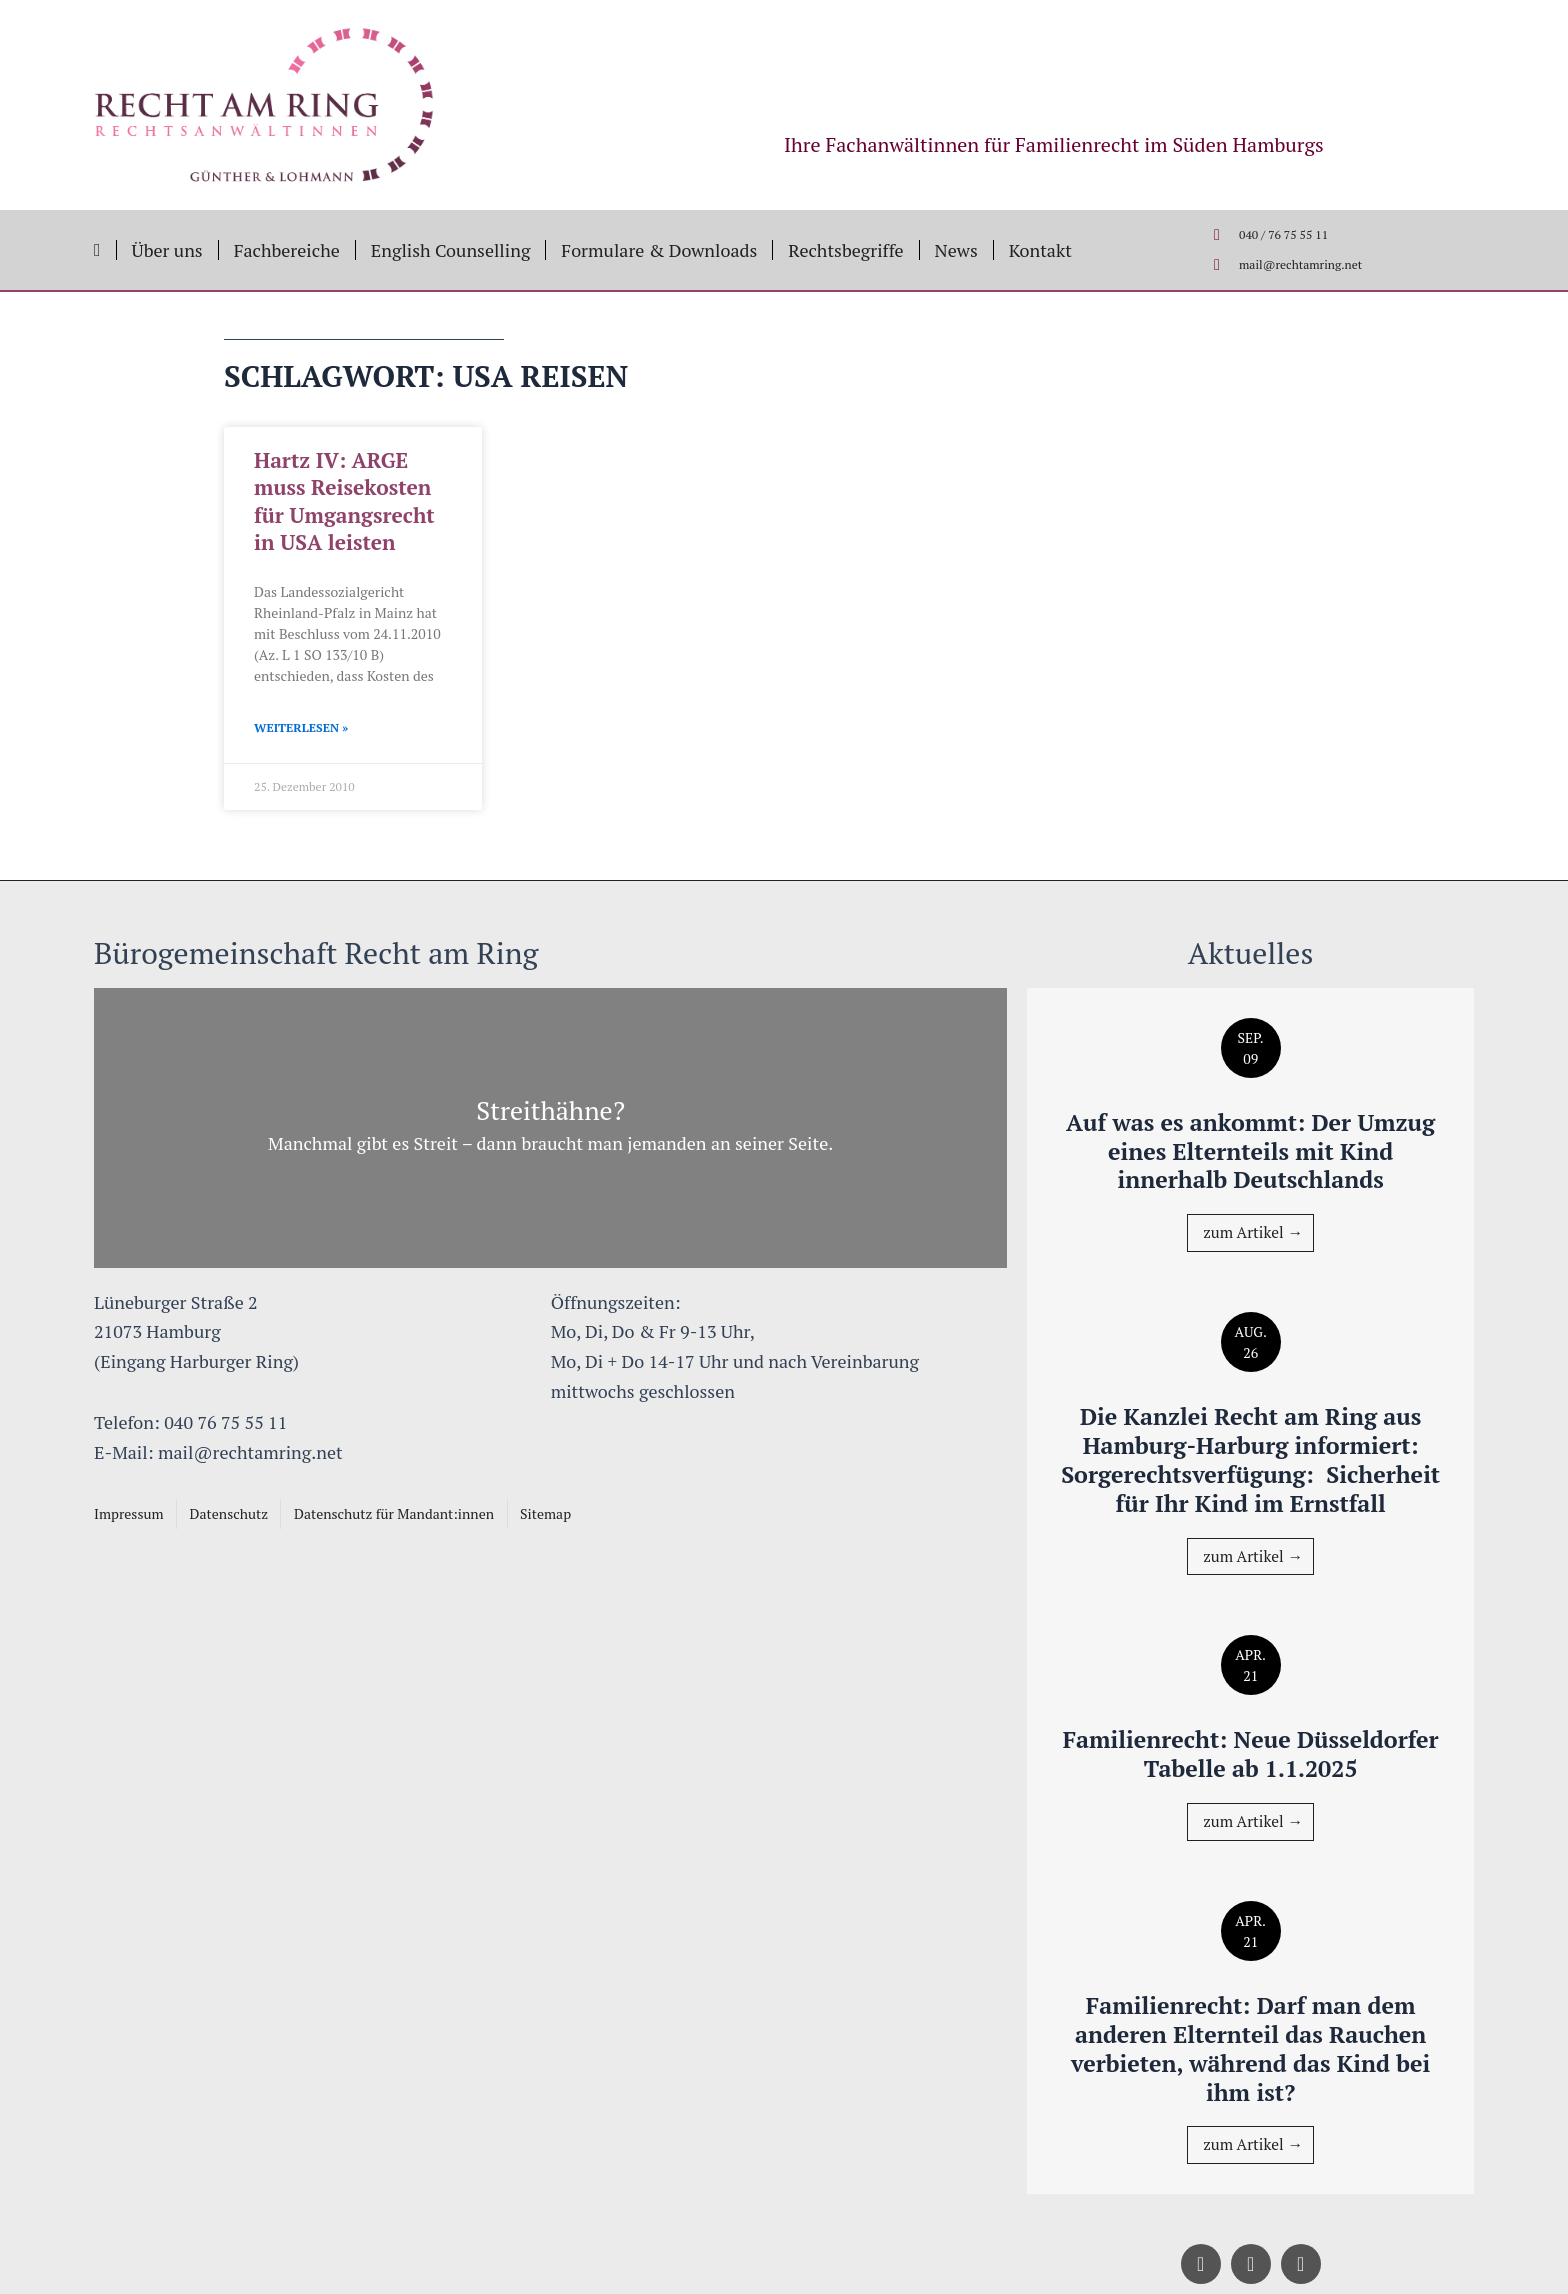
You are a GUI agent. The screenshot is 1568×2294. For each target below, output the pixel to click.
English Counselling (451, 250)
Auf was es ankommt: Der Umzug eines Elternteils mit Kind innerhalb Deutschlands (1250, 1122)
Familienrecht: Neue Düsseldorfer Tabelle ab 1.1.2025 (1250, 1753)
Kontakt (1040, 250)
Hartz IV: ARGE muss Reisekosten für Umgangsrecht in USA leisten (344, 501)
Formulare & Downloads (659, 250)
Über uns (167, 250)
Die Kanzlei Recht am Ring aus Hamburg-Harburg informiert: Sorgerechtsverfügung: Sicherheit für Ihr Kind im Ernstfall (1251, 1444)
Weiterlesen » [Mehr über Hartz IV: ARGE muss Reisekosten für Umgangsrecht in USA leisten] (301, 727)
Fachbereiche (287, 250)
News (956, 250)
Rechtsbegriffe (845, 250)
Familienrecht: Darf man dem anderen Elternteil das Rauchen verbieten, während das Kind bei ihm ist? (1251, 2048)
